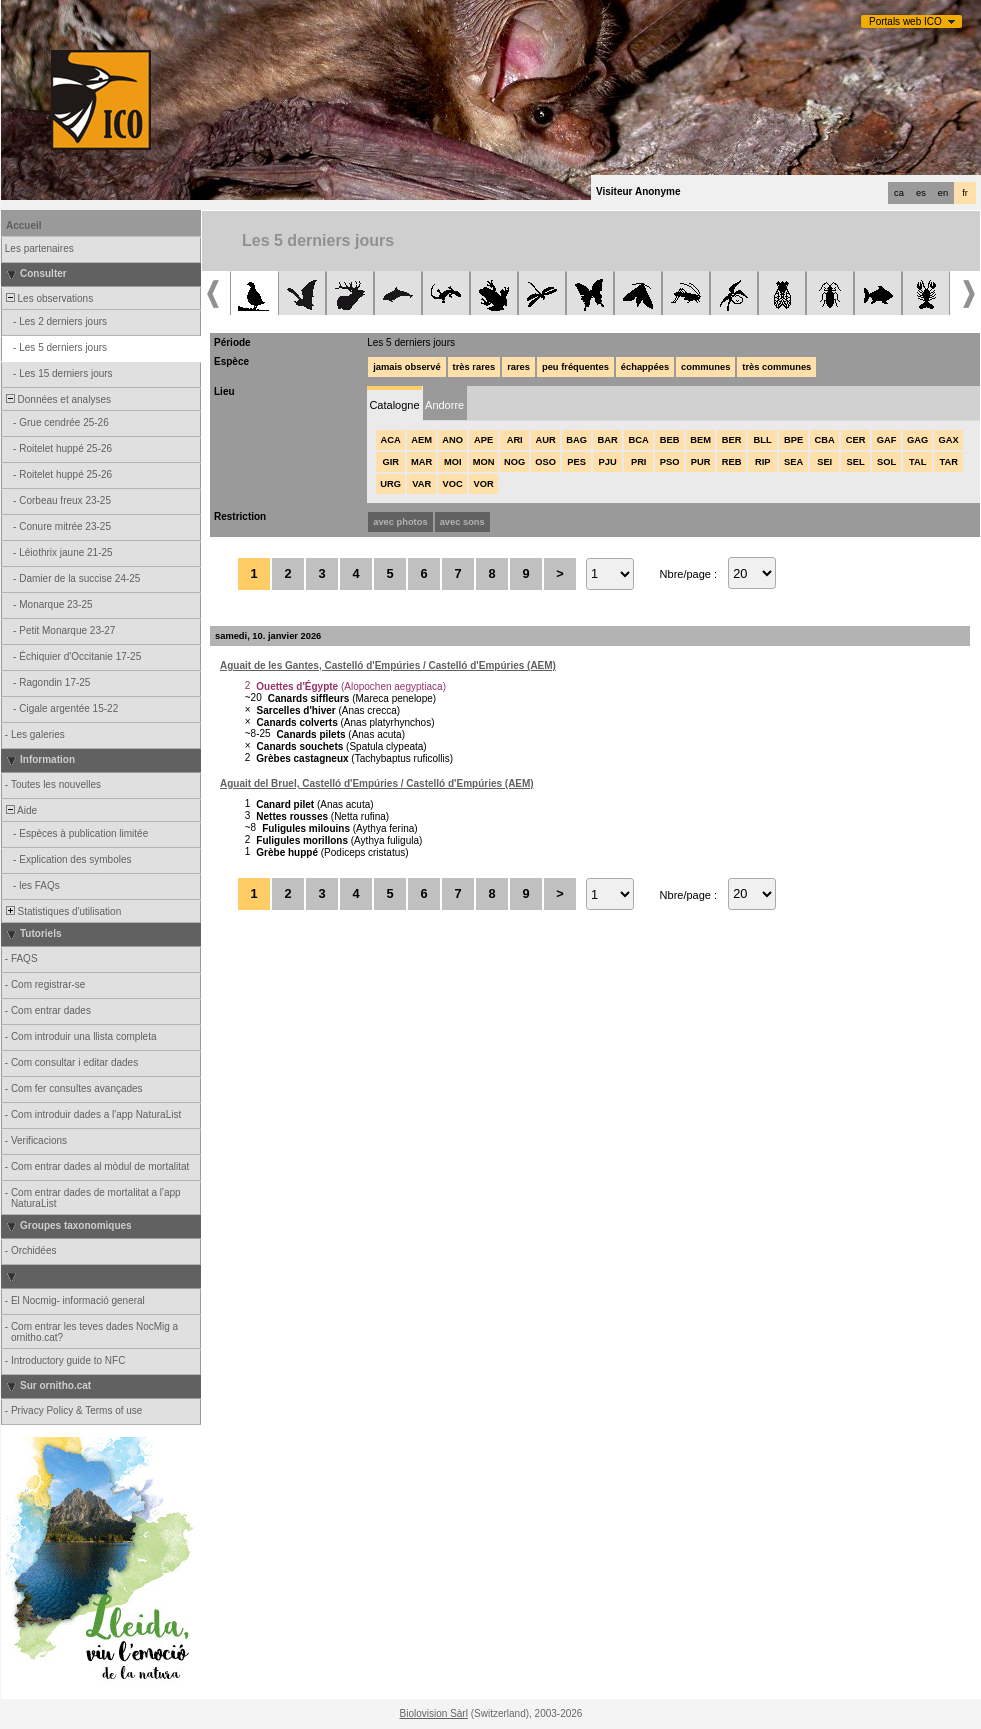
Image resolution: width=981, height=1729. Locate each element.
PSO (670, 462)
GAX (949, 440)
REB (732, 462)
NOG (514, 462)
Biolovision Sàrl (434, 1713)
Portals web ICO (905, 21)
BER (732, 440)
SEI (824, 462)
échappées (645, 367)
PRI (639, 462)
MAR (421, 462)
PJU (608, 462)
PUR (701, 462)
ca (899, 193)
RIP (763, 462)
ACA (391, 440)
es (921, 193)
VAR (421, 484)
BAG (576, 440)
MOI (453, 462)
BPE (793, 440)
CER (856, 440)
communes (705, 367)
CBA (825, 440)
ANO (452, 440)
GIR (390, 462)
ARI (515, 440)
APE (483, 440)
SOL (886, 462)
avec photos (400, 522)
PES (576, 462)
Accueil (24, 225)
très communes (776, 367)
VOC (453, 484)
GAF (887, 440)
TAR (948, 462)
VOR (484, 484)
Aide (20, 810)
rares (518, 367)
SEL (856, 462)
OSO (545, 462)
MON (484, 462)
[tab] (394, 403)
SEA (793, 462)
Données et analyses (57, 399)
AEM (421, 440)
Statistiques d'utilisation (62, 911)
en (943, 193)
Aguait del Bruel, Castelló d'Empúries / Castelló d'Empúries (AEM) (377, 783)
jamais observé (406, 367)
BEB (670, 440)
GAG (917, 440)
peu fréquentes (575, 367)
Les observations (48, 298)
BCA (639, 440)
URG (390, 484)
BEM (700, 440)
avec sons (462, 522)
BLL (763, 440)
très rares (474, 367)
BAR (608, 440)
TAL (917, 462)
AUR (546, 440)
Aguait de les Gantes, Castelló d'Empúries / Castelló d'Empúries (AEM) (388, 665)
